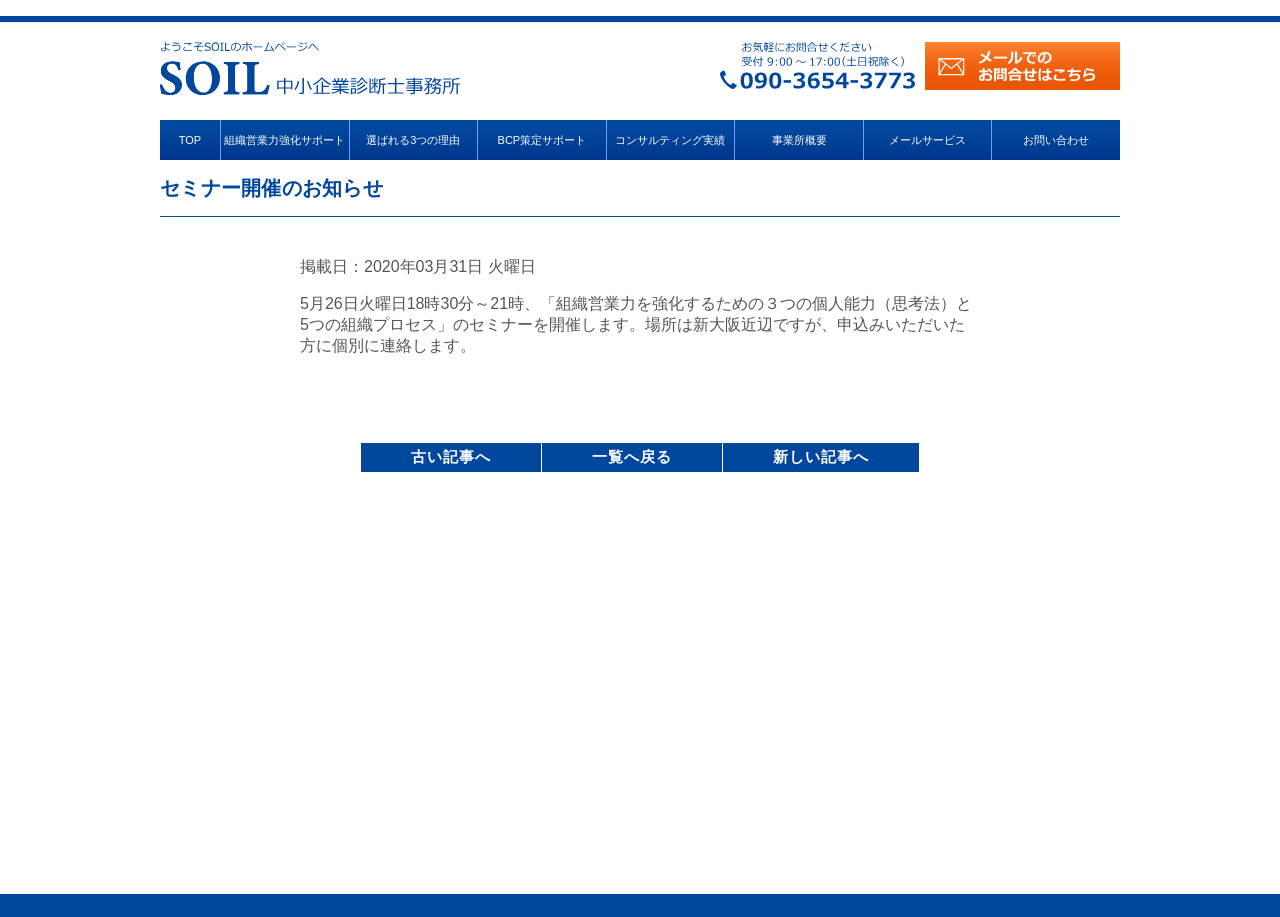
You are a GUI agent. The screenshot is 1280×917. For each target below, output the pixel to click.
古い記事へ (451, 456)
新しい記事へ (821, 456)
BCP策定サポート (542, 140)
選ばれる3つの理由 (413, 140)
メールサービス (927, 140)
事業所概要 (799, 140)
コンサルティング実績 (670, 140)
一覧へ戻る (632, 456)
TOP (190, 140)
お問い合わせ (1056, 140)
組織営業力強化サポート (284, 140)
